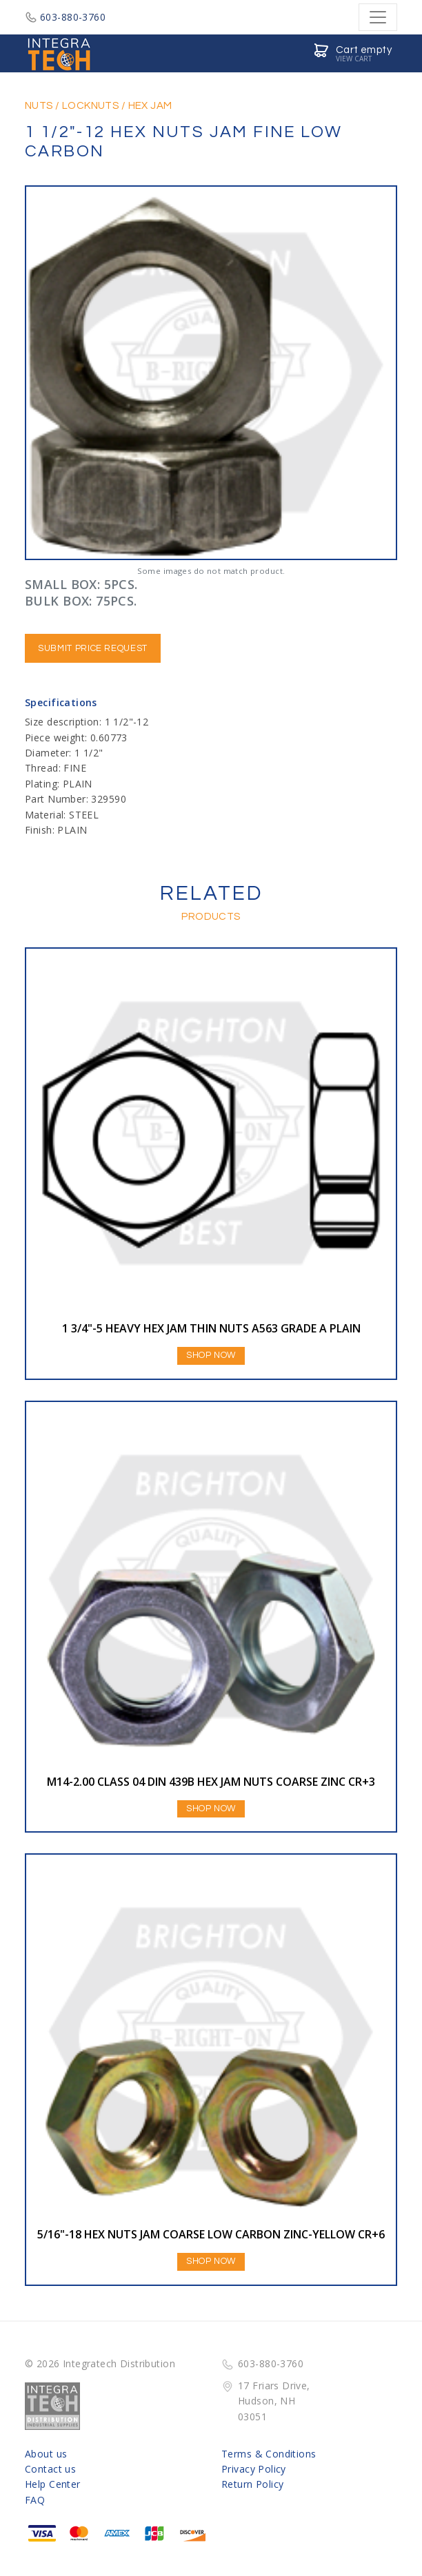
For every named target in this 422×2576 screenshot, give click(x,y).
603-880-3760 (65, 16)
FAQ (35, 2499)
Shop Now (211, 1355)
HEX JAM (150, 106)
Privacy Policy (253, 2468)
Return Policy (252, 2484)
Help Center (53, 2484)
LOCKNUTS (90, 106)
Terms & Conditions (268, 2453)
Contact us (50, 2468)
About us (46, 2453)
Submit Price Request (93, 648)
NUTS (39, 106)
